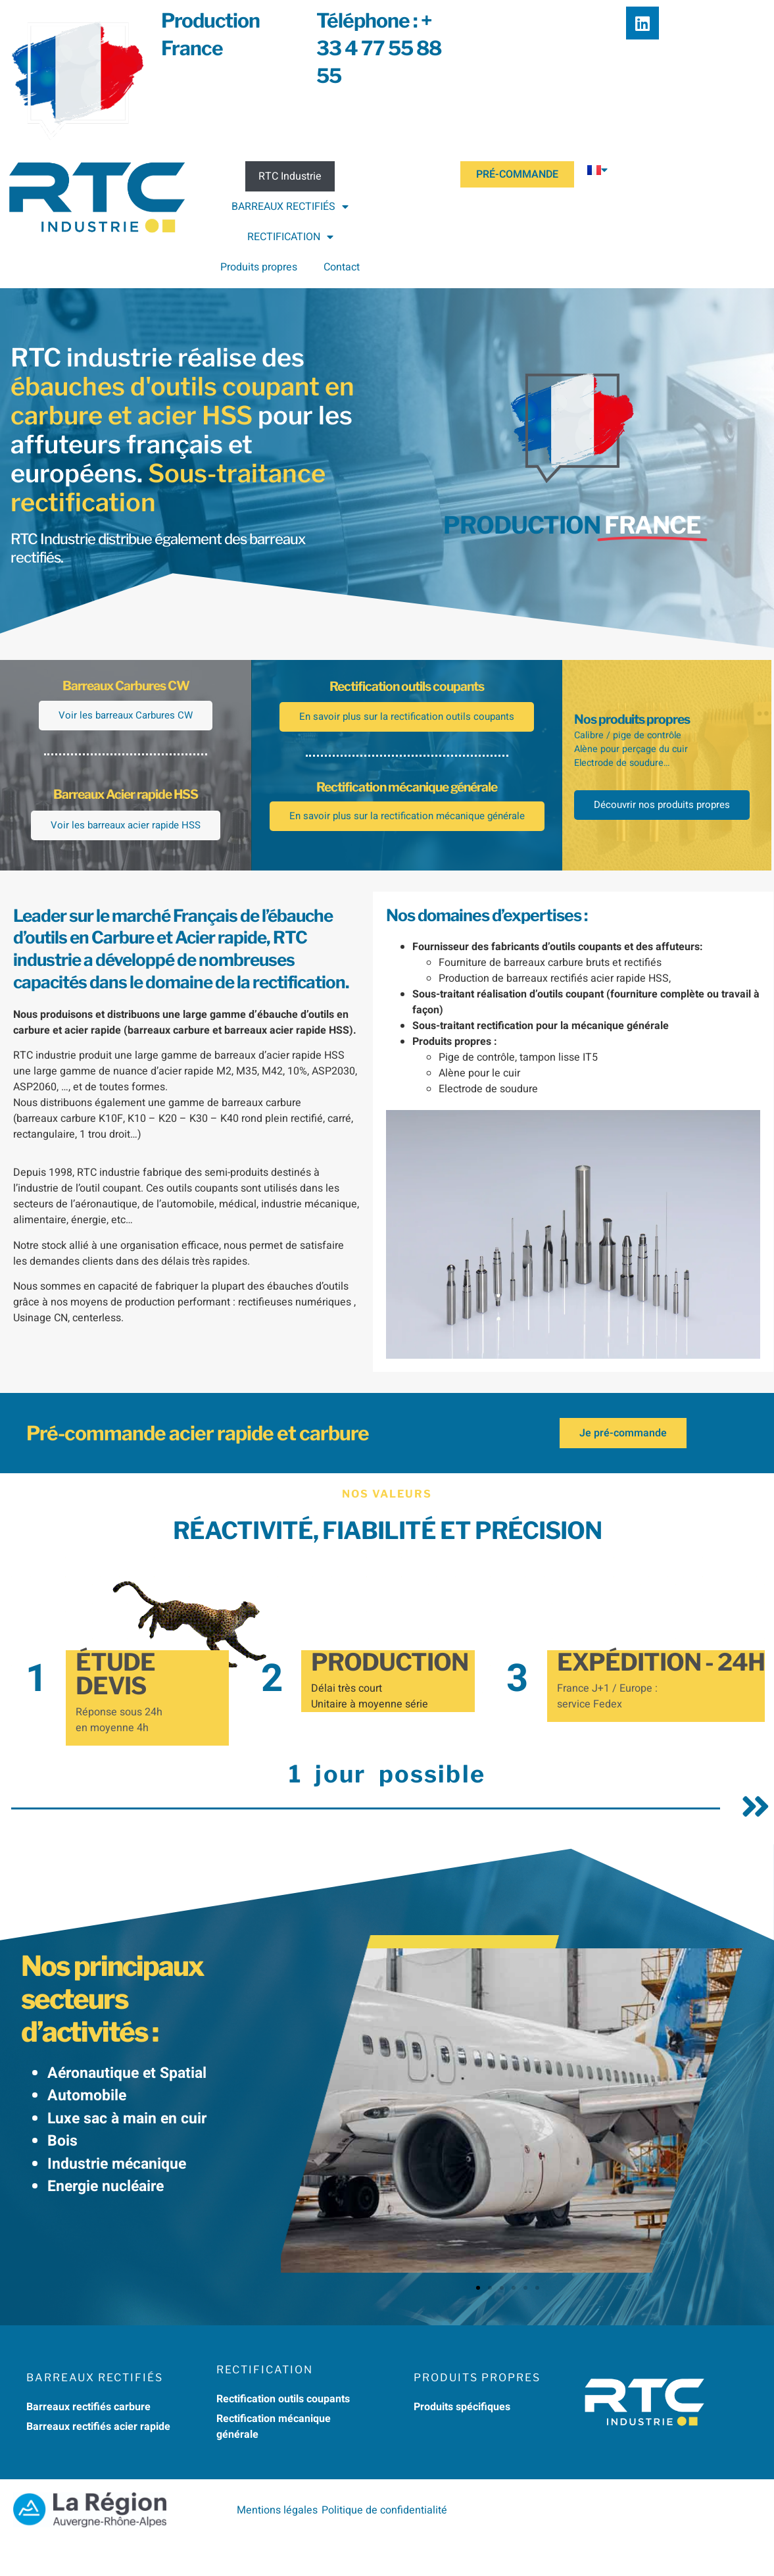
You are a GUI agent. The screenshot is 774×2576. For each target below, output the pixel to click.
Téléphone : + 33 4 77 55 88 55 (378, 48)
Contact (342, 267)
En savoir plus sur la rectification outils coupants (406, 731)
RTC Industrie (290, 176)
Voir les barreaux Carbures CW (126, 729)
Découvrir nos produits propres (667, 842)
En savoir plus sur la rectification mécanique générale (406, 864)
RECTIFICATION (290, 237)
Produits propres (258, 267)
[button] (478, 2323)
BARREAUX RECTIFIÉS (290, 206)
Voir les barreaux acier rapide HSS (126, 853)
